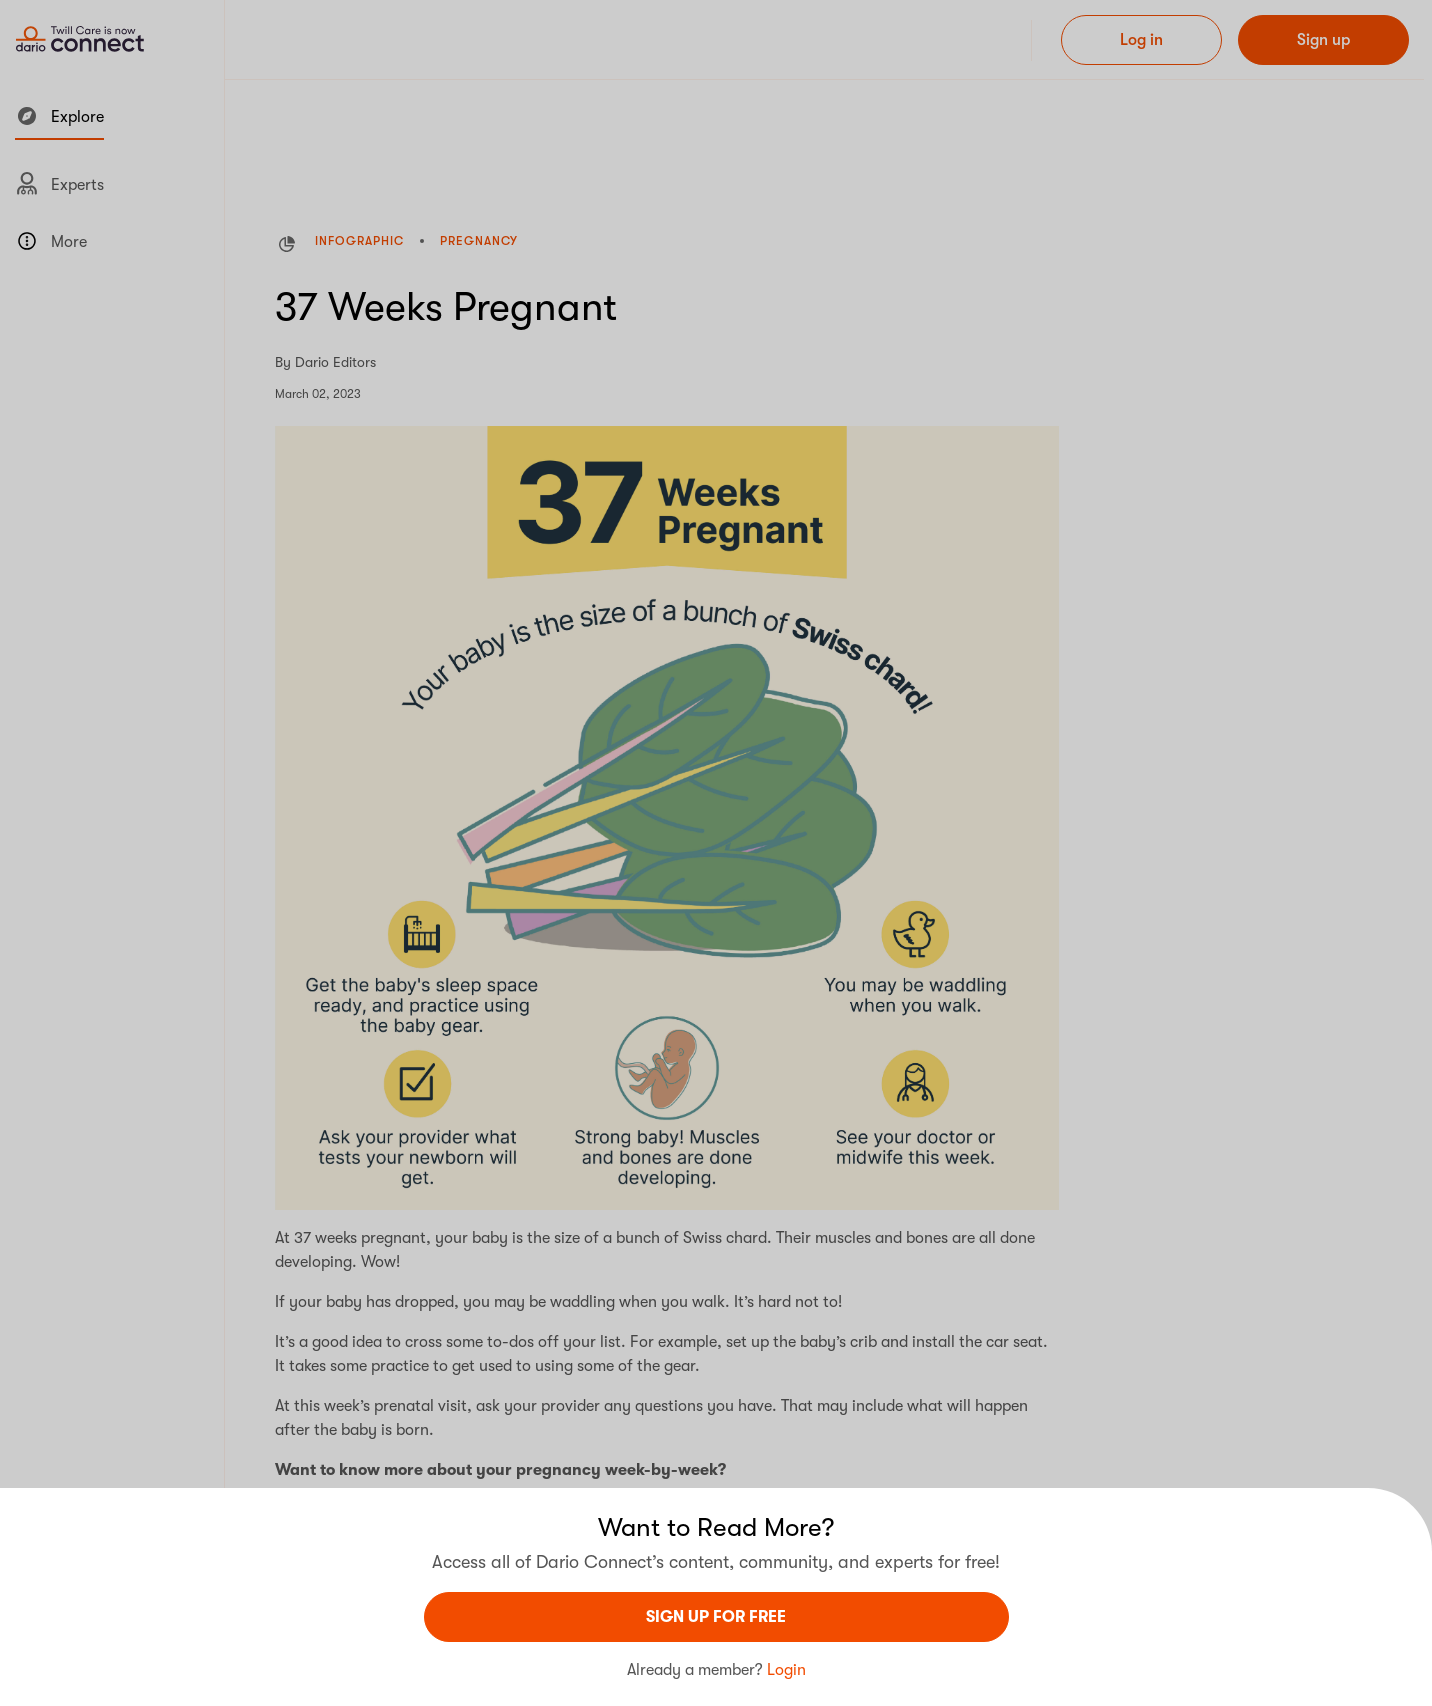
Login (786, 1670)
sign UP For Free (716, 1617)
